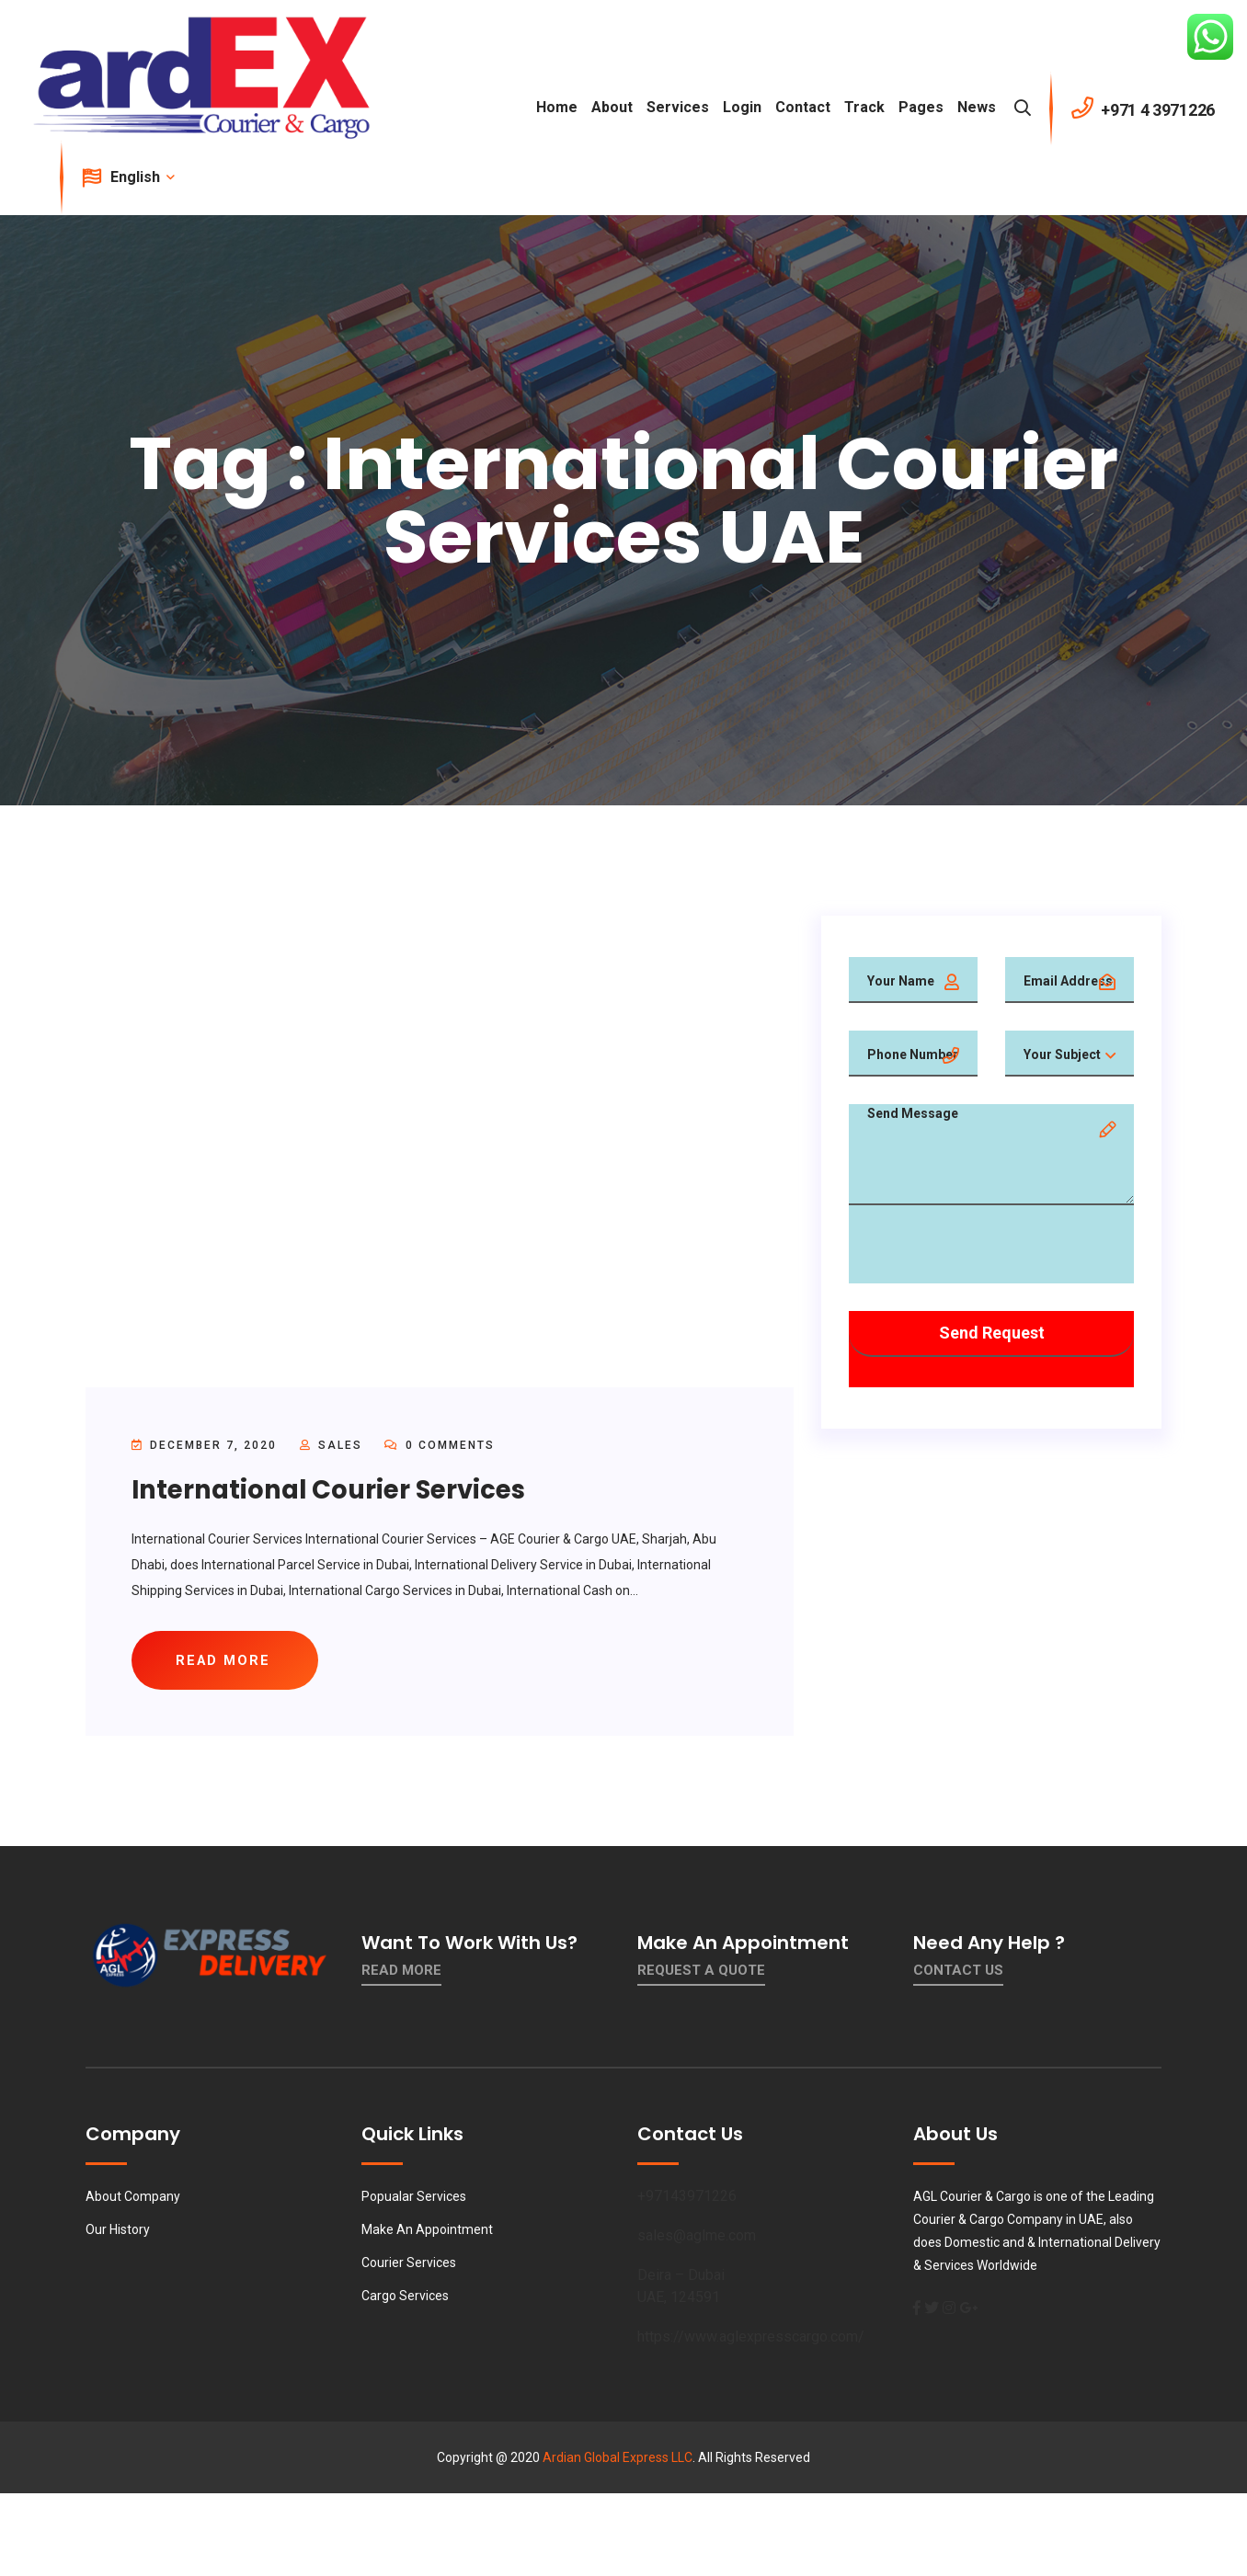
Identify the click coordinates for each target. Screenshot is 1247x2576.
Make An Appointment (427, 2232)
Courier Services (408, 2265)
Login (742, 107)
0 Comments (439, 1445)
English (141, 177)
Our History (118, 2232)
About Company (133, 2199)
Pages (921, 107)
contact (802, 107)
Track (864, 107)
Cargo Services (405, 2298)
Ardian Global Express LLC (617, 2460)
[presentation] (988, 1247)
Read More (401, 1973)
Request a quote (701, 1973)
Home (557, 107)
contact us (958, 1973)
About (612, 107)
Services (677, 107)
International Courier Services (333, 1490)
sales (340, 1445)
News (976, 107)
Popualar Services (413, 2199)
